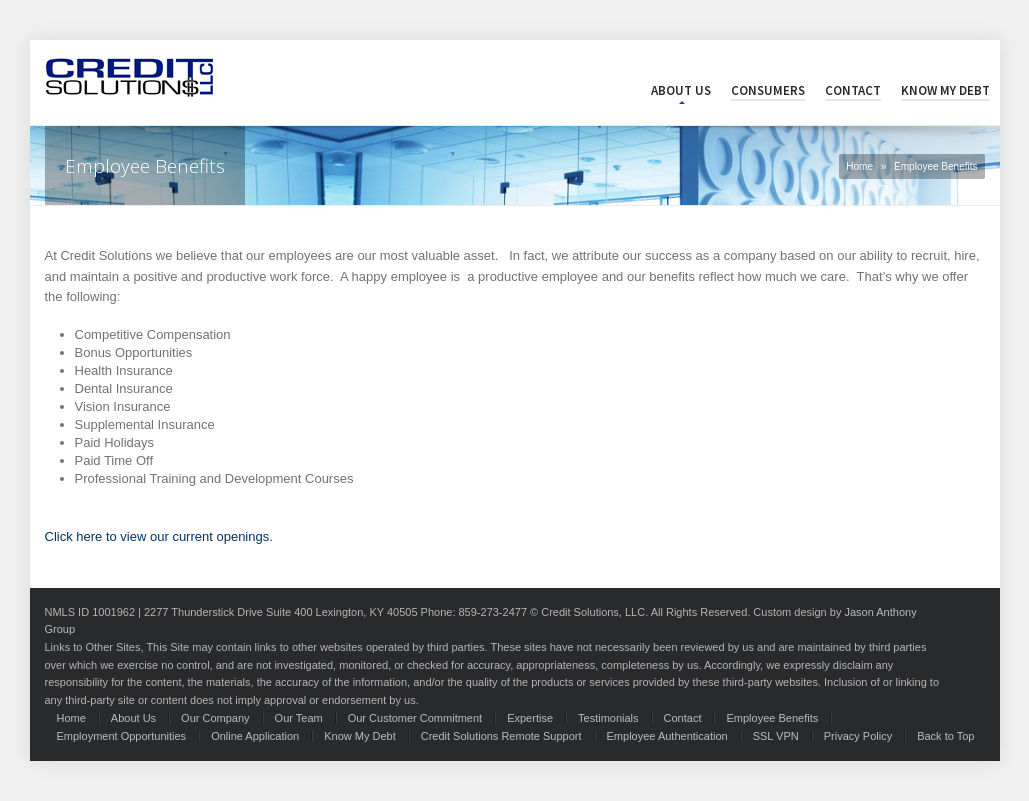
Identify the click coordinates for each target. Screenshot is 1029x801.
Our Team (299, 718)
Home (859, 166)
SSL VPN (776, 736)
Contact (853, 90)
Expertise (530, 718)
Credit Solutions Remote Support (501, 736)
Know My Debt (945, 90)
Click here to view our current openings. (159, 536)
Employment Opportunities (122, 736)
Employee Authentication (667, 736)
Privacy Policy (858, 736)
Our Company (215, 718)
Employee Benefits (772, 718)
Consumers (768, 90)
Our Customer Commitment (415, 718)
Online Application (255, 736)
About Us (681, 90)
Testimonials (608, 718)
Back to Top (945, 736)
